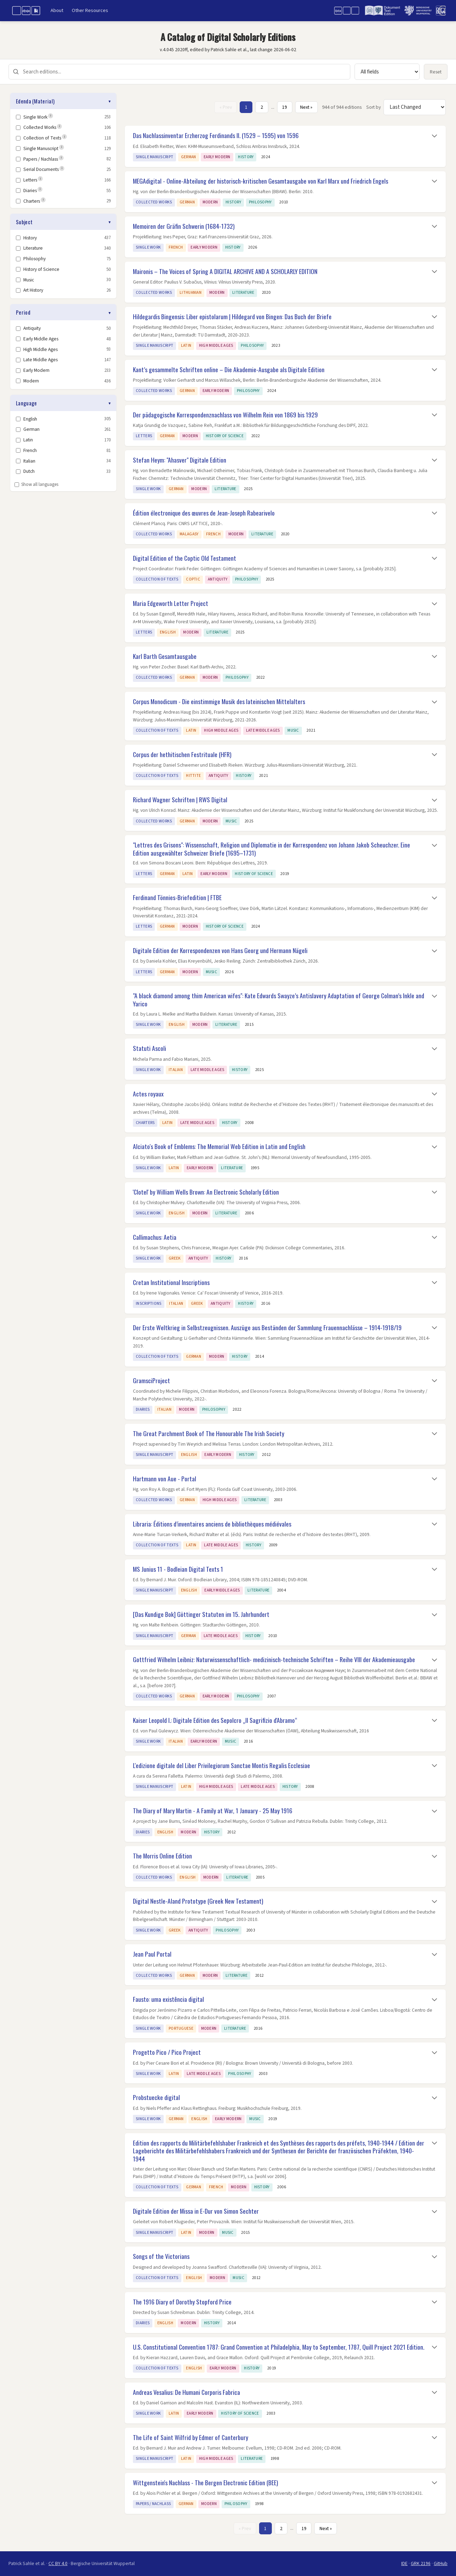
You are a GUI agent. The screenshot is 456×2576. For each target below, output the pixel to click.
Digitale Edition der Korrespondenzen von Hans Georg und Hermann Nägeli (220, 950)
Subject (24, 222)
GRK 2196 (421, 2563)
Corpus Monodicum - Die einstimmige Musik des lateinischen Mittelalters (219, 701)
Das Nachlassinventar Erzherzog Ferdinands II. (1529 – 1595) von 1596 (216, 135)
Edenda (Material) (35, 101)
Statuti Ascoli (149, 1048)
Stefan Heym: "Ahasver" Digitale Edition (179, 459)
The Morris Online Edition (162, 1855)
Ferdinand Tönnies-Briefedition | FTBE (177, 897)
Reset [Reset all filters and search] (436, 72)
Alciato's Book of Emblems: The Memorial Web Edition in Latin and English (219, 1146)
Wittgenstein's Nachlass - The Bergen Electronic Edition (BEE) (205, 2482)
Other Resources (90, 10)
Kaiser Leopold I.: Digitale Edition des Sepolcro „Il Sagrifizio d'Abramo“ (215, 1720)
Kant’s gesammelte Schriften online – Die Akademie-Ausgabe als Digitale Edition (229, 369)
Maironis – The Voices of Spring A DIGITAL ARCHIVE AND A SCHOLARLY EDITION (225, 271)
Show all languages (36, 484)
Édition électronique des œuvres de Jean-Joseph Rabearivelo (204, 512)
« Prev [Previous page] (226, 107)
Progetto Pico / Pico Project (167, 2052)
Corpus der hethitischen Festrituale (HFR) (182, 754)
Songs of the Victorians (161, 2256)
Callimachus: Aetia (154, 1237)
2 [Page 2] (262, 107)
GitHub (441, 2563)
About (57, 10)
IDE (404, 2563)
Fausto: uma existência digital (168, 1999)
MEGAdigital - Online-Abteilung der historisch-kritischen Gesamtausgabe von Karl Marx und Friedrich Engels (260, 180)
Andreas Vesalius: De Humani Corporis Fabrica (186, 2392)
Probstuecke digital (156, 2097)
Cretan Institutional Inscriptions (171, 1282)
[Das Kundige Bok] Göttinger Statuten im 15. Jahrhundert (201, 1614)
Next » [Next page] (306, 107)
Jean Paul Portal (152, 1953)
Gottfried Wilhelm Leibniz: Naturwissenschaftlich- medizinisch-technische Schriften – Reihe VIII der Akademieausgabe (274, 1659)
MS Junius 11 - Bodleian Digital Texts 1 (178, 1568)
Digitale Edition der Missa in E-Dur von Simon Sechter (196, 2210)
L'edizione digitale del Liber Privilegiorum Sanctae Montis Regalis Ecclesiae (221, 1765)
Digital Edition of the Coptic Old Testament (184, 558)
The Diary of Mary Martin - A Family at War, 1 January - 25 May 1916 (212, 1810)
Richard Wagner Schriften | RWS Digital (180, 799)
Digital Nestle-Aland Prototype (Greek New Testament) (198, 1900)
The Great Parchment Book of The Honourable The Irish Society (208, 1433)
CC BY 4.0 (58, 2563)
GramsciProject (151, 1380)
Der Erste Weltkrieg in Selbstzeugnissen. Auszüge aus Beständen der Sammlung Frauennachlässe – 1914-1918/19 (267, 1327)
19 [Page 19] (284, 107)
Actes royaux (148, 1093)
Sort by (373, 107)
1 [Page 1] (246, 107)
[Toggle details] (434, 135)
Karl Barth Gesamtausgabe (165, 656)
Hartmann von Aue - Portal (164, 1478)
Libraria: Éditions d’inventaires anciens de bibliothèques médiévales (212, 1523)
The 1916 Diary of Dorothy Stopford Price (182, 2301)
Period (23, 312)
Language (26, 403)
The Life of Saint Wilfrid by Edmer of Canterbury (190, 2437)
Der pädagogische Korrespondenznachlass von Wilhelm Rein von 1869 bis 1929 (225, 414)
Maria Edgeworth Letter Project (170, 603)
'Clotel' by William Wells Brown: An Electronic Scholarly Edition (206, 1191)
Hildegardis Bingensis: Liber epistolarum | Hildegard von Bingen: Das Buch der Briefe (232, 316)
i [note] (50, 115)
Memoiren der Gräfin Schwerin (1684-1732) (184, 226)
